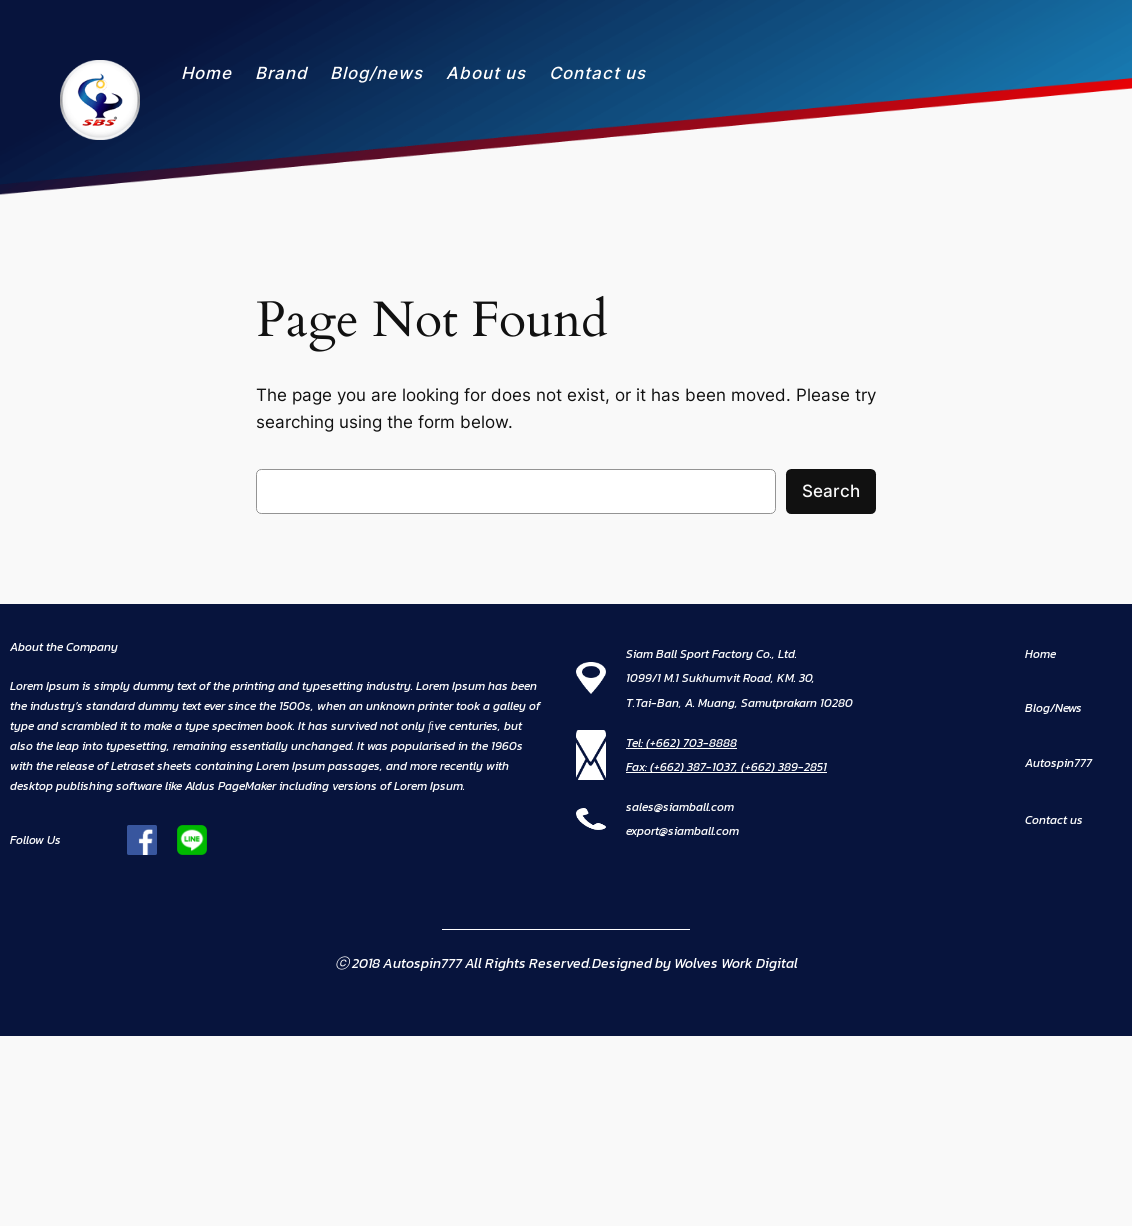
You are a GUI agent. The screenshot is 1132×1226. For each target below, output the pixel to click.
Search (831, 491)
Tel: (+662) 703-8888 (681, 743)
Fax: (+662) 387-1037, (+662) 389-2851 (726, 767)
